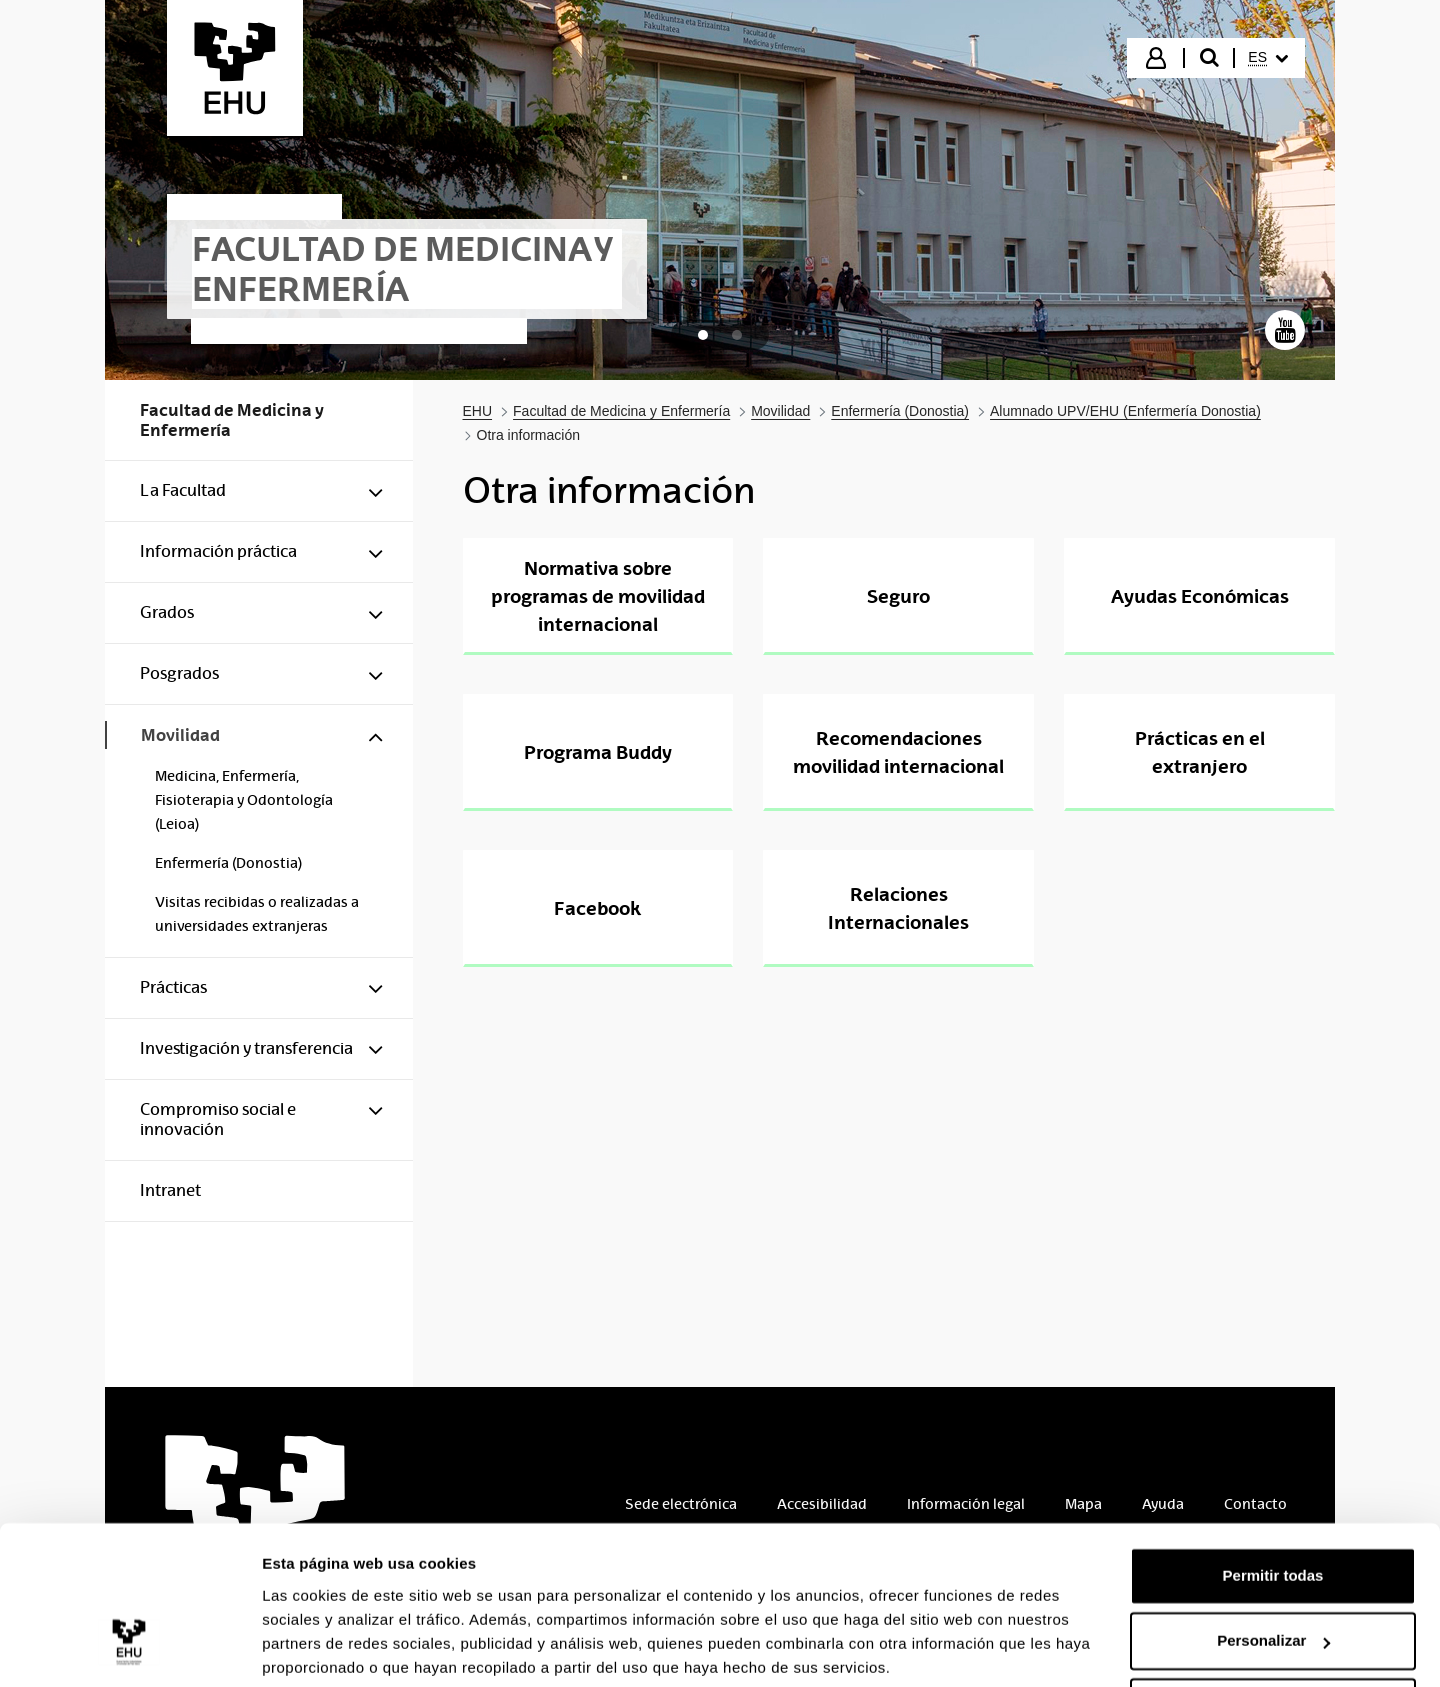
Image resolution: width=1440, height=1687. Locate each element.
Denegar (1273, 1631)
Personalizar (1273, 1565)
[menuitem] (1268, 58)
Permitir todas (1273, 1500)
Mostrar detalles (320, 1647)
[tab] (703, 335)
